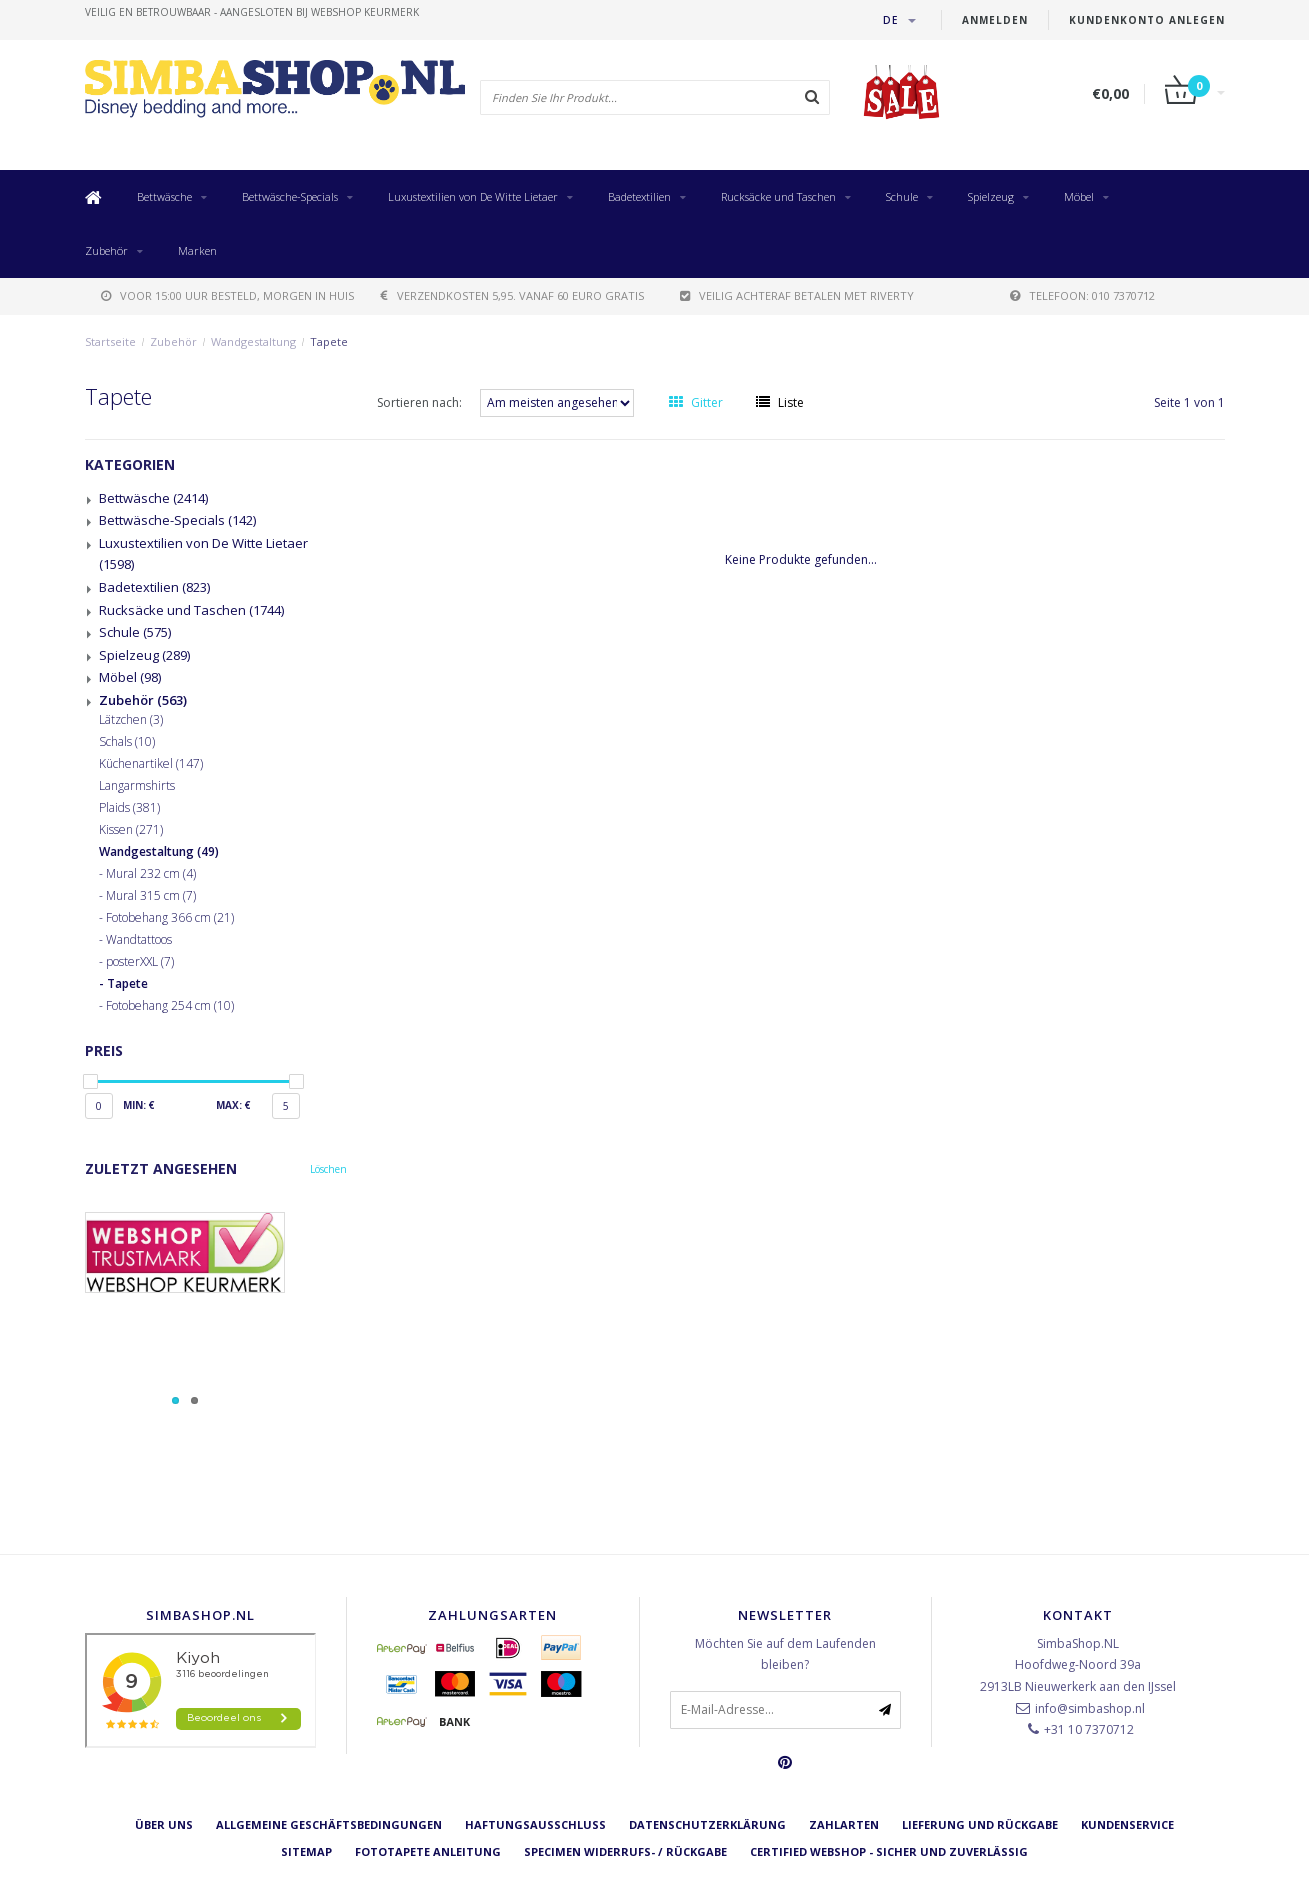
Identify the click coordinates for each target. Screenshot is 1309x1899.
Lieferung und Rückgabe (980, 1824)
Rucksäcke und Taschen (778, 196)
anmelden (995, 20)
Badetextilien (639, 196)
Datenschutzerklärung (707, 1824)
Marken (197, 250)
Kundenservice (1127, 1824)
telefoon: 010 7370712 (1082, 295)
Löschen (328, 1169)
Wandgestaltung (253, 341)
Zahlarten (844, 1824)
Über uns (164, 1824)
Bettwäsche (164, 196)
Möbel (1079, 196)
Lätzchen (131, 720)
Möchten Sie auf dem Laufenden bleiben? (785, 1654)
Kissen (131, 830)
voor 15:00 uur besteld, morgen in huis (227, 295)
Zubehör (106, 250)
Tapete (329, 341)
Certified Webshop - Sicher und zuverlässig (889, 1851)
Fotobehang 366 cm (170, 918)
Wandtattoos (139, 940)
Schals (127, 742)
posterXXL (140, 962)
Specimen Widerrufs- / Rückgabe (625, 1851)
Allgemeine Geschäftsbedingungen (329, 1824)
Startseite (110, 341)
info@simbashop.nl (1090, 1708)
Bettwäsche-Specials (290, 196)
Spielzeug (991, 196)
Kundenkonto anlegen (1147, 20)
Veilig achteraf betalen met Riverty (797, 295)
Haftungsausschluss (535, 1824)
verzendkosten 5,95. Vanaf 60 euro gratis (512, 295)
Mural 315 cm (151, 896)
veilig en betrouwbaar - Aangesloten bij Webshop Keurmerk (252, 12)
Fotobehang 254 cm (170, 1006)
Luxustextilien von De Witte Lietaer (473, 196)
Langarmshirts (137, 786)
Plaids (129, 808)
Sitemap (306, 1851)
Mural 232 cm (151, 874)
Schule (902, 196)
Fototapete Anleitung (428, 1851)
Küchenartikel (151, 764)
